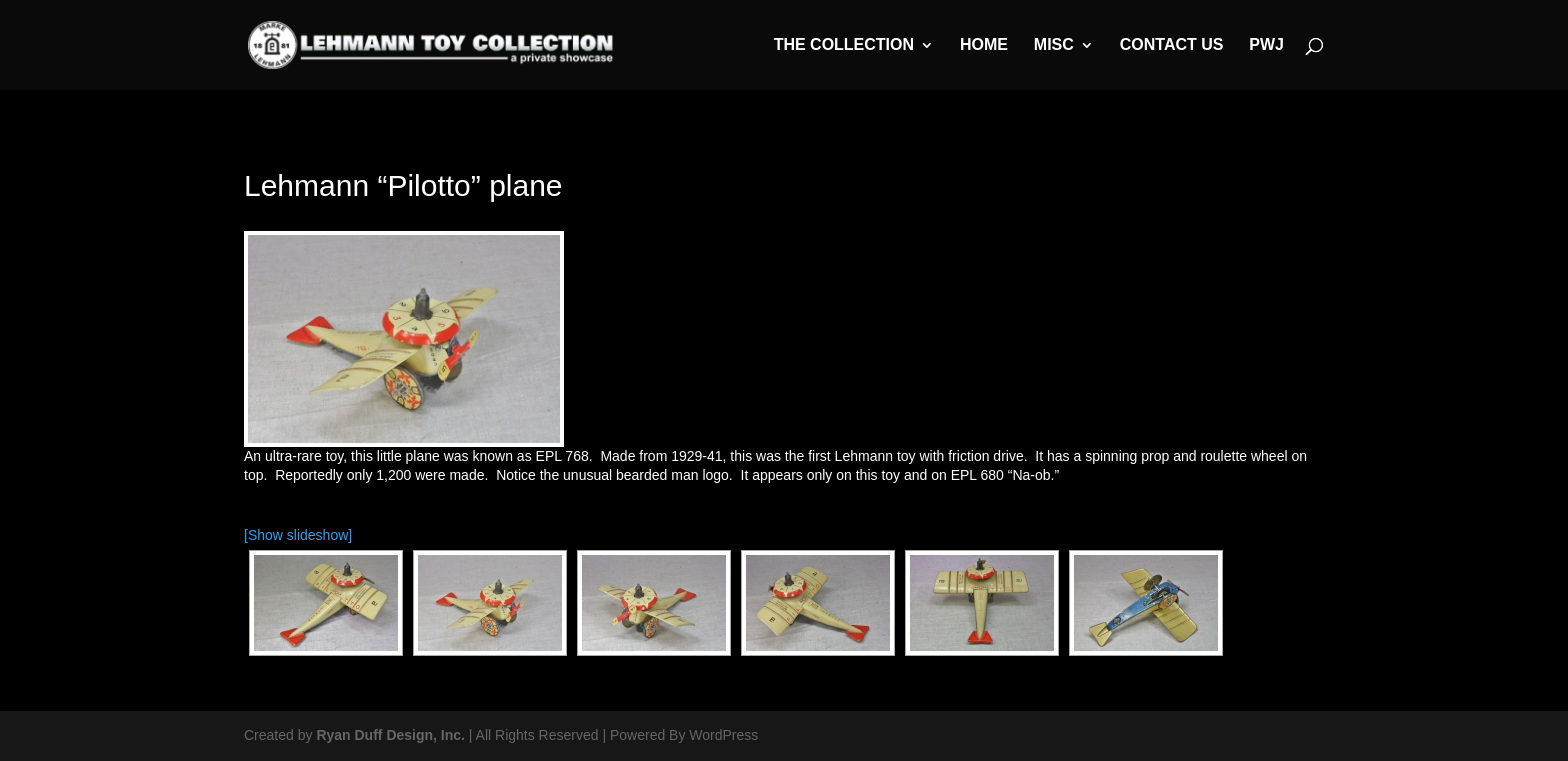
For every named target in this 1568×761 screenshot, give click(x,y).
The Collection (844, 45)
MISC (1054, 45)
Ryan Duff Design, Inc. (390, 735)
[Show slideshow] (298, 535)
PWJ (1266, 45)
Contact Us (1172, 45)
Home (984, 45)
